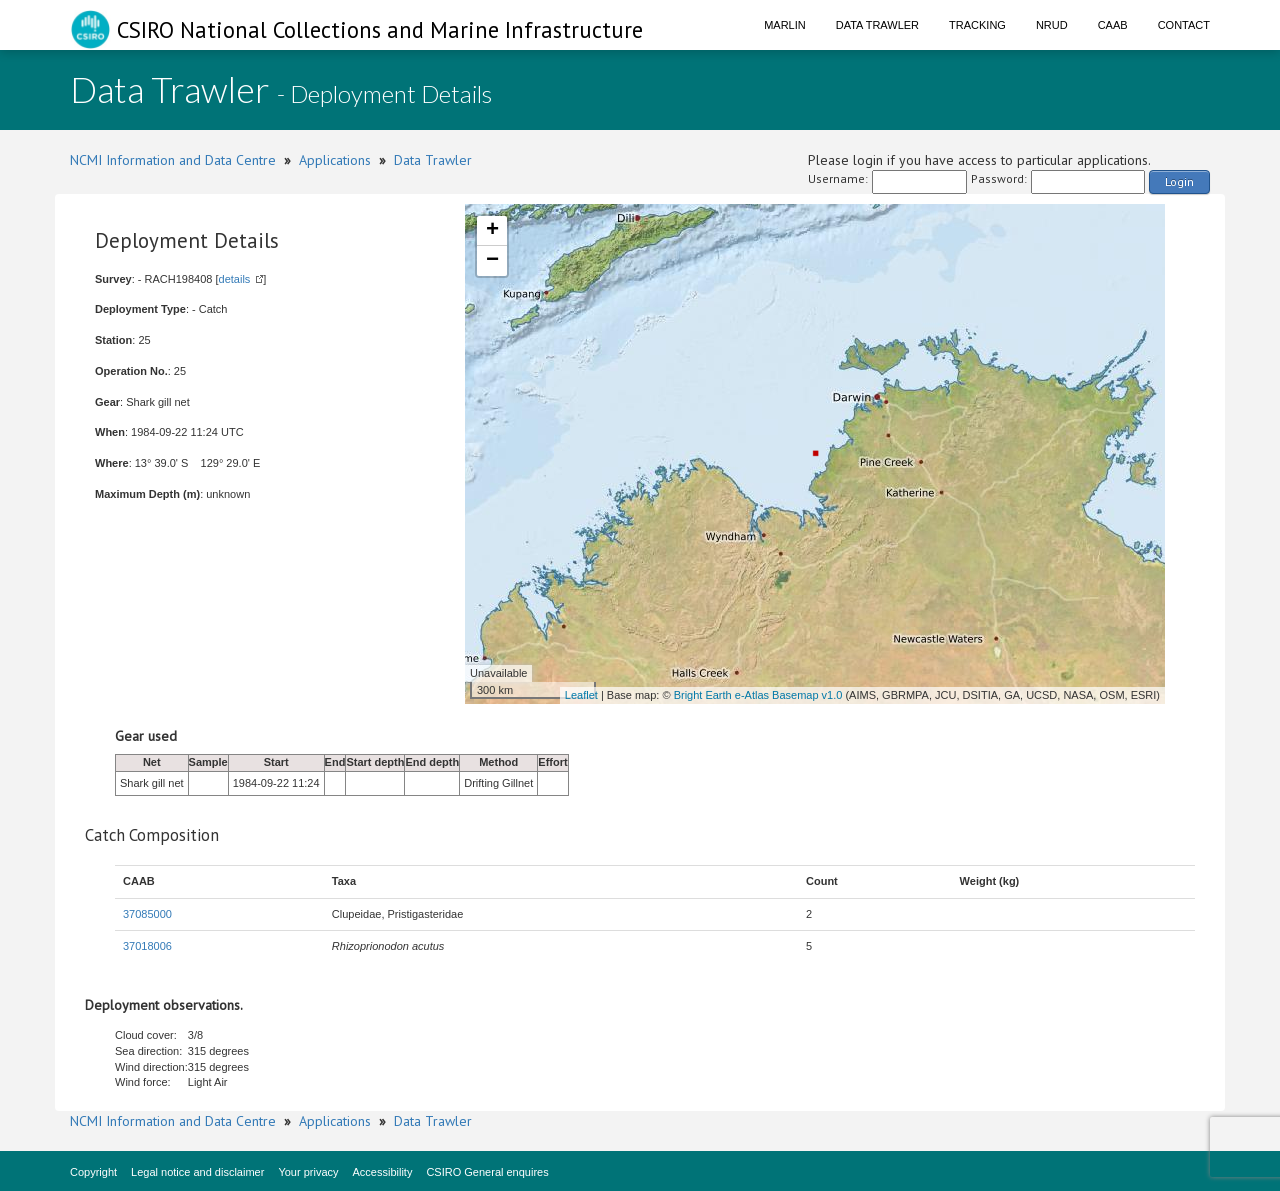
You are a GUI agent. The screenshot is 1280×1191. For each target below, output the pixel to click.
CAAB (1113, 25)
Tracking (977, 25)
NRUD (1052, 25)
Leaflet (581, 695)
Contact (1184, 25)
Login (1179, 181)
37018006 (147, 946)
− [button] (492, 261)
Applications (335, 160)
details (235, 279)
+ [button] (492, 231)
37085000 (147, 914)
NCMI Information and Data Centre (173, 160)
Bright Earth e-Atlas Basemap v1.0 (758, 695)
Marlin (785, 25)
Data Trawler (877, 25)
